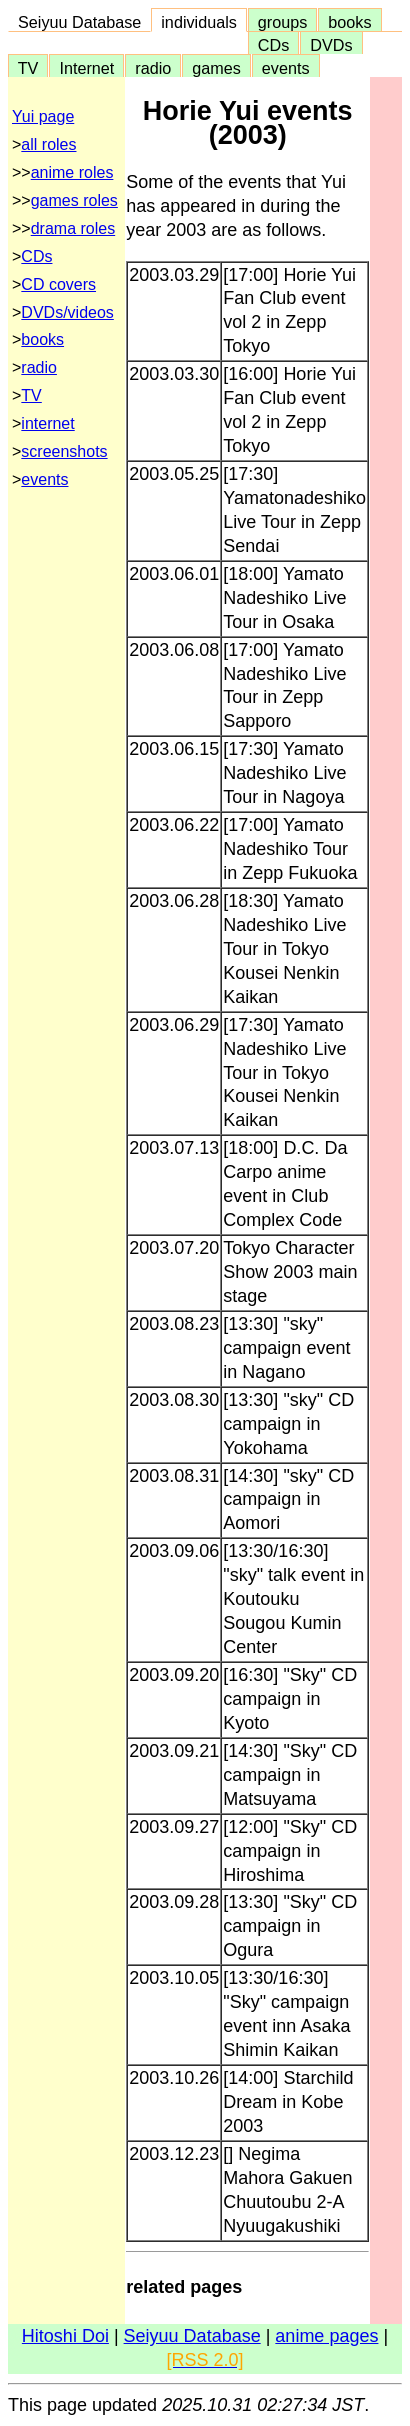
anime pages (326, 2336)
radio (153, 68)
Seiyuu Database (79, 22)
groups (283, 22)
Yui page (43, 116)
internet (47, 423)
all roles (48, 144)
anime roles (72, 172)
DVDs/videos (67, 312)
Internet (86, 68)
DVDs (331, 45)
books (349, 22)
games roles (74, 200)
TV (28, 68)
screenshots (64, 451)
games (216, 68)
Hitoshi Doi (65, 2336)
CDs (273, 45)
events (286, 68)
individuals (199, 22)
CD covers (58, 284)
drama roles (73, 228)
